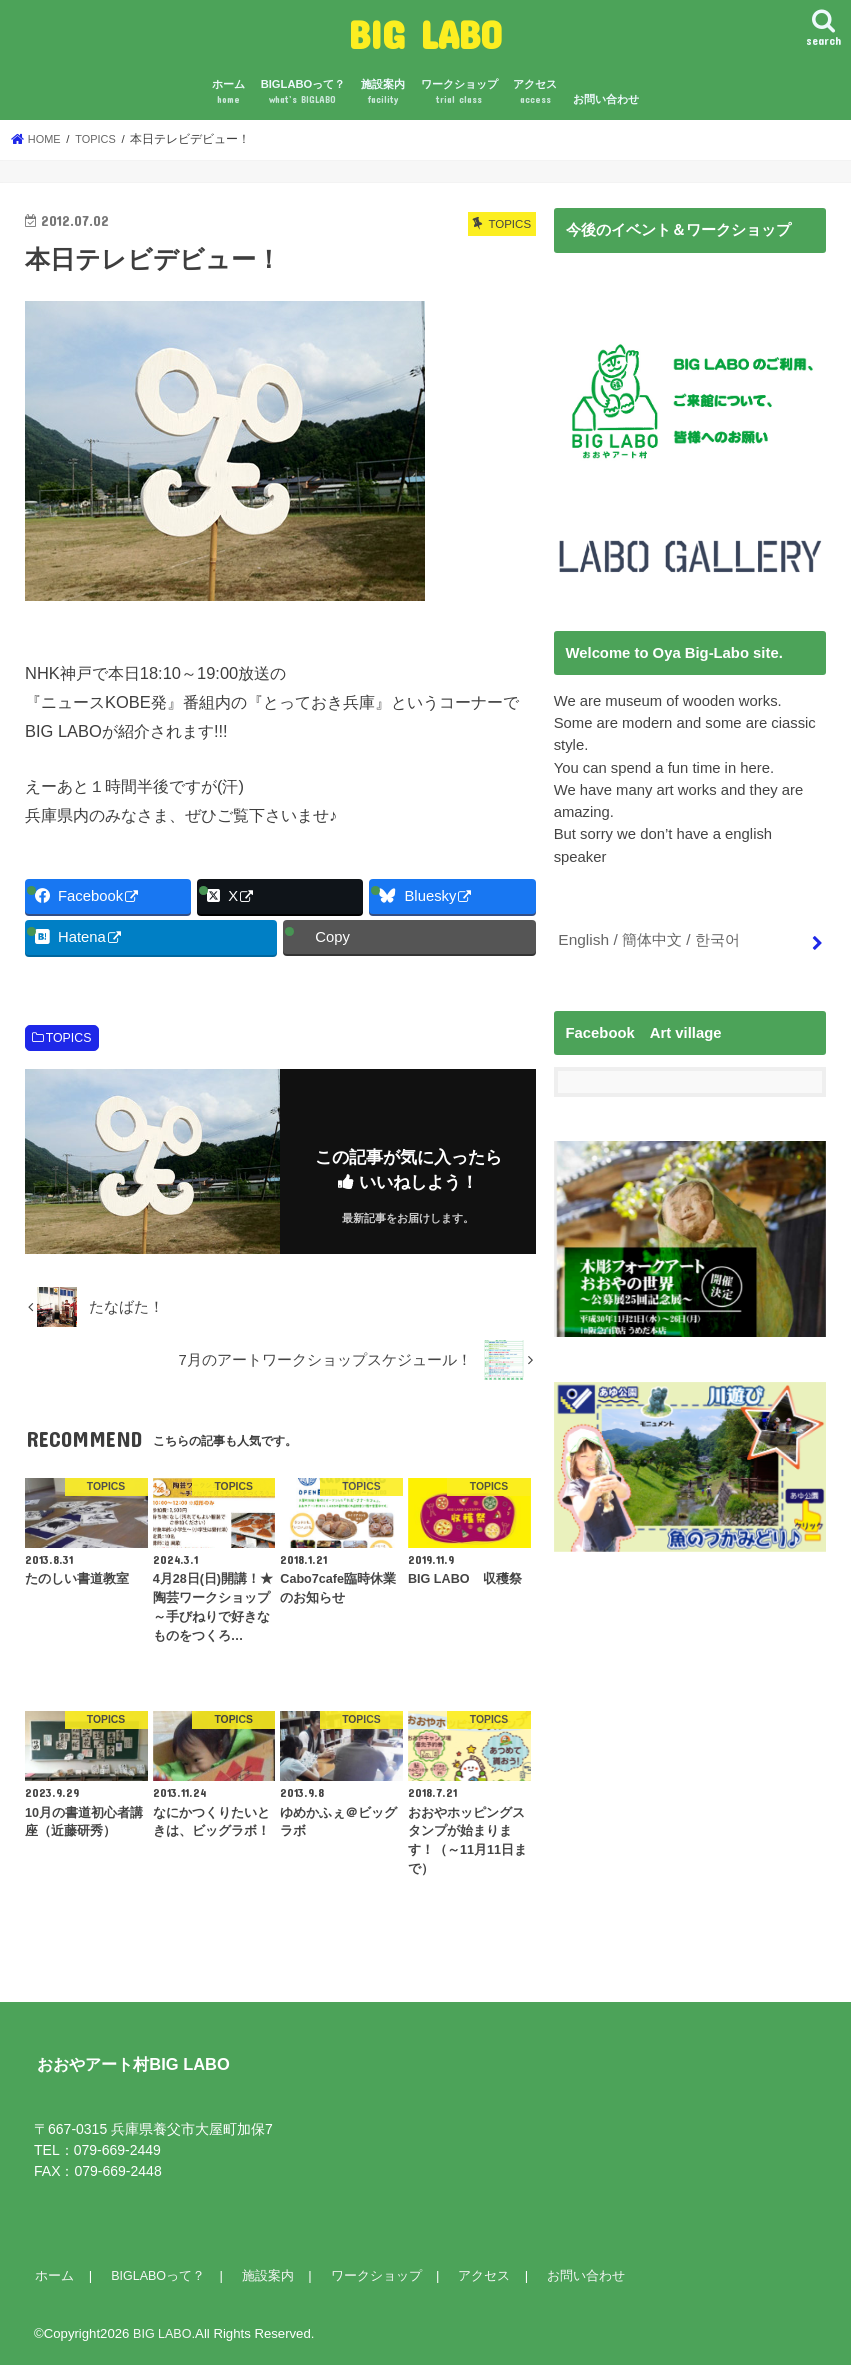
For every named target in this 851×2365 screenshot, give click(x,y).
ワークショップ (459, 92)
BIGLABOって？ (303, 92)
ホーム (228, 92)
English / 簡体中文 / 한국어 (647, 938)
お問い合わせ (606, 99)
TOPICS (69, 1038)
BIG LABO (425, 33)
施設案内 (383, 92)
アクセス (535, 92)
